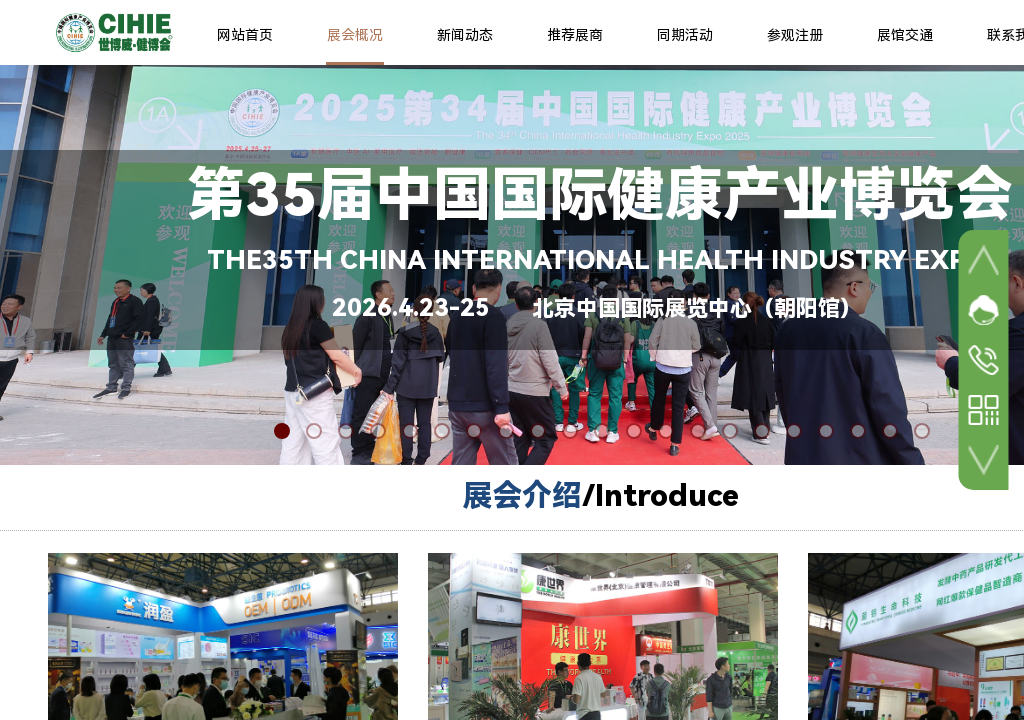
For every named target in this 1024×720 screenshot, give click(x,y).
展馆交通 (905, 35)
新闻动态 (465, 35)
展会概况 (355, 35)
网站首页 (245, 35)
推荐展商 (575, 35)
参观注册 (795, 35)
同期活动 (685, 35)
